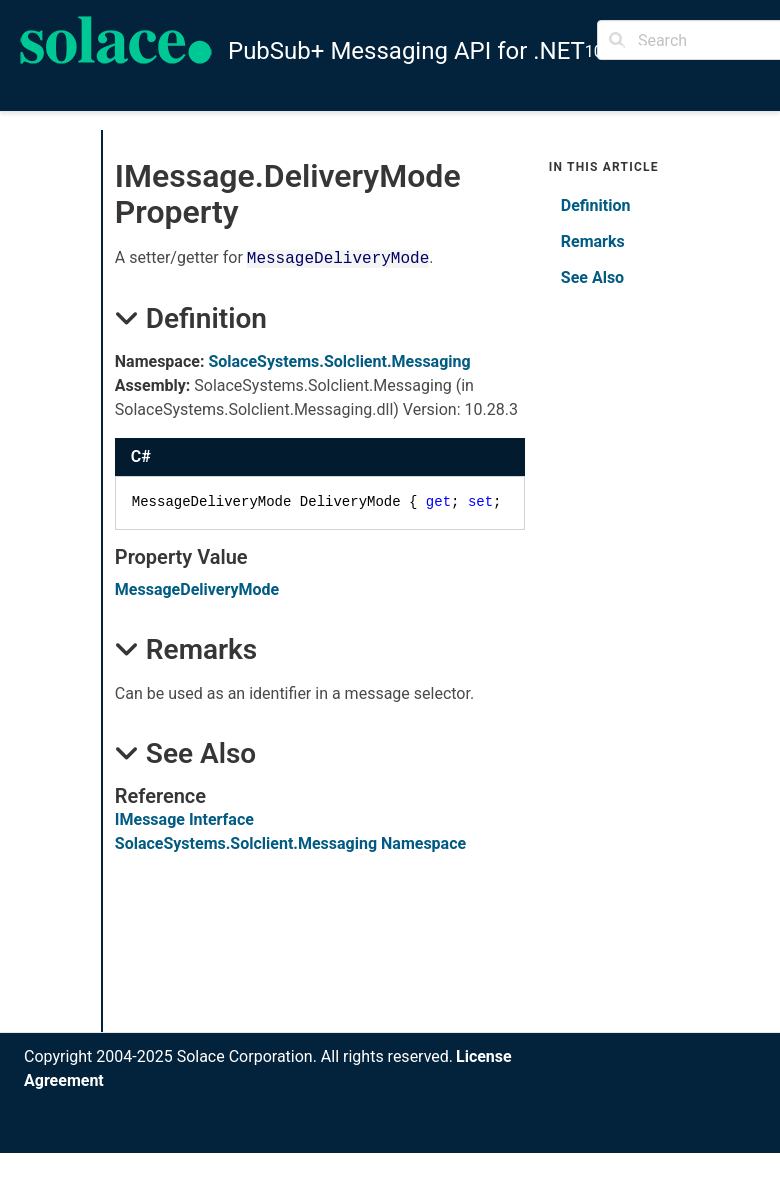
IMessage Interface (184, 819)
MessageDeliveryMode (197, 589)
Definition (596, 205)
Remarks (593, 241)
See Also (592, 277)
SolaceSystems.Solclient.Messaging (339, 361)
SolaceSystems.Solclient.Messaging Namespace (290, 843)
